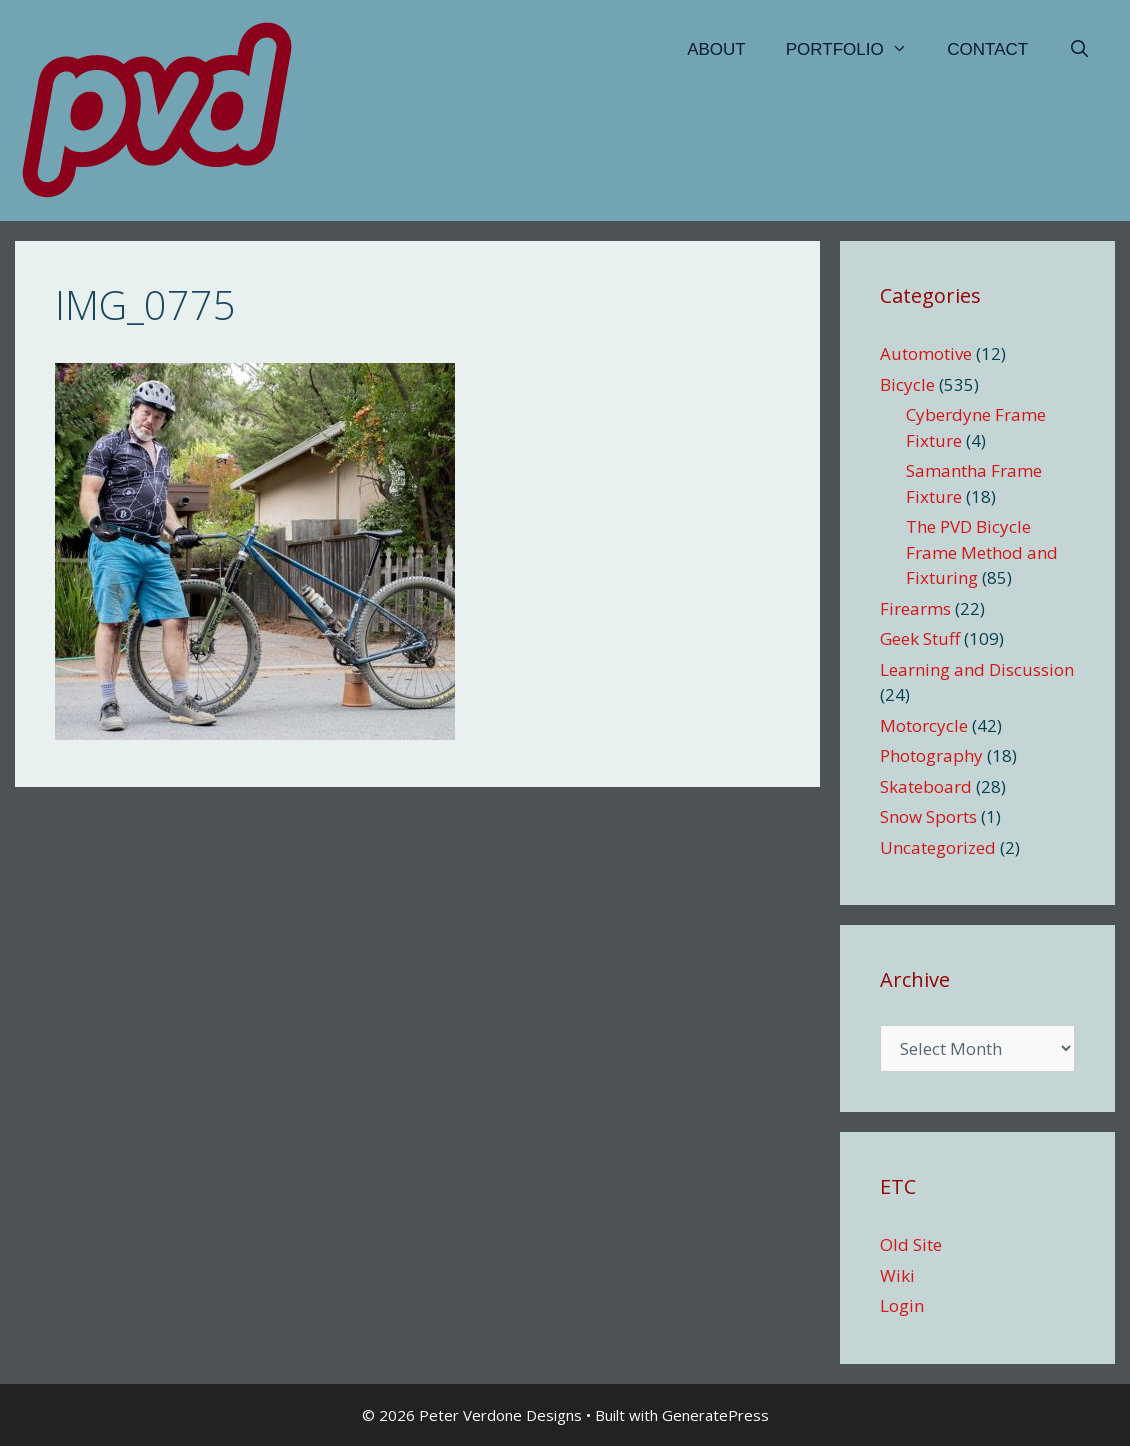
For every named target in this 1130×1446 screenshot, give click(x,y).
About (716, 49)
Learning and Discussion (977, 669)
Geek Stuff (920, 638)
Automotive (926, 353)
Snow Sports (928, 816)
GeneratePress (715, 1415)
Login (902, 1305)
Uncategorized (938, 847)
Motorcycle (924, 725)
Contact (987, 49)
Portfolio (857, 50)
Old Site (911, 1244)
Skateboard (926, 786)
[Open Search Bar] (1079, 50)
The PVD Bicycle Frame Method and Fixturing (982, 552)
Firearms (915, 608)
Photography (931, 755)
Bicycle (907, 384)
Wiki (897, 1275)
